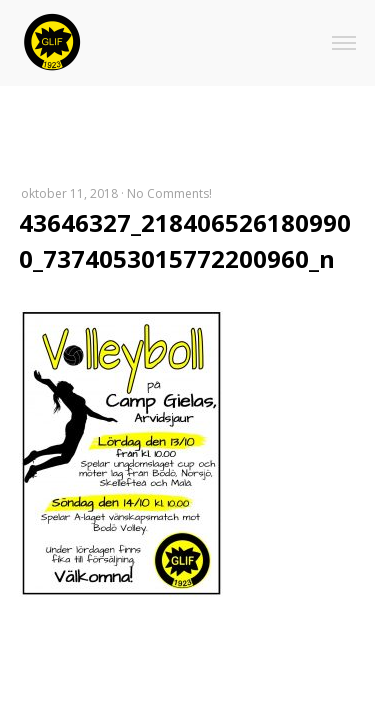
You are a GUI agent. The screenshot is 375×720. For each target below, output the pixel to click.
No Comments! (169, 193)
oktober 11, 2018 (69, 193)
